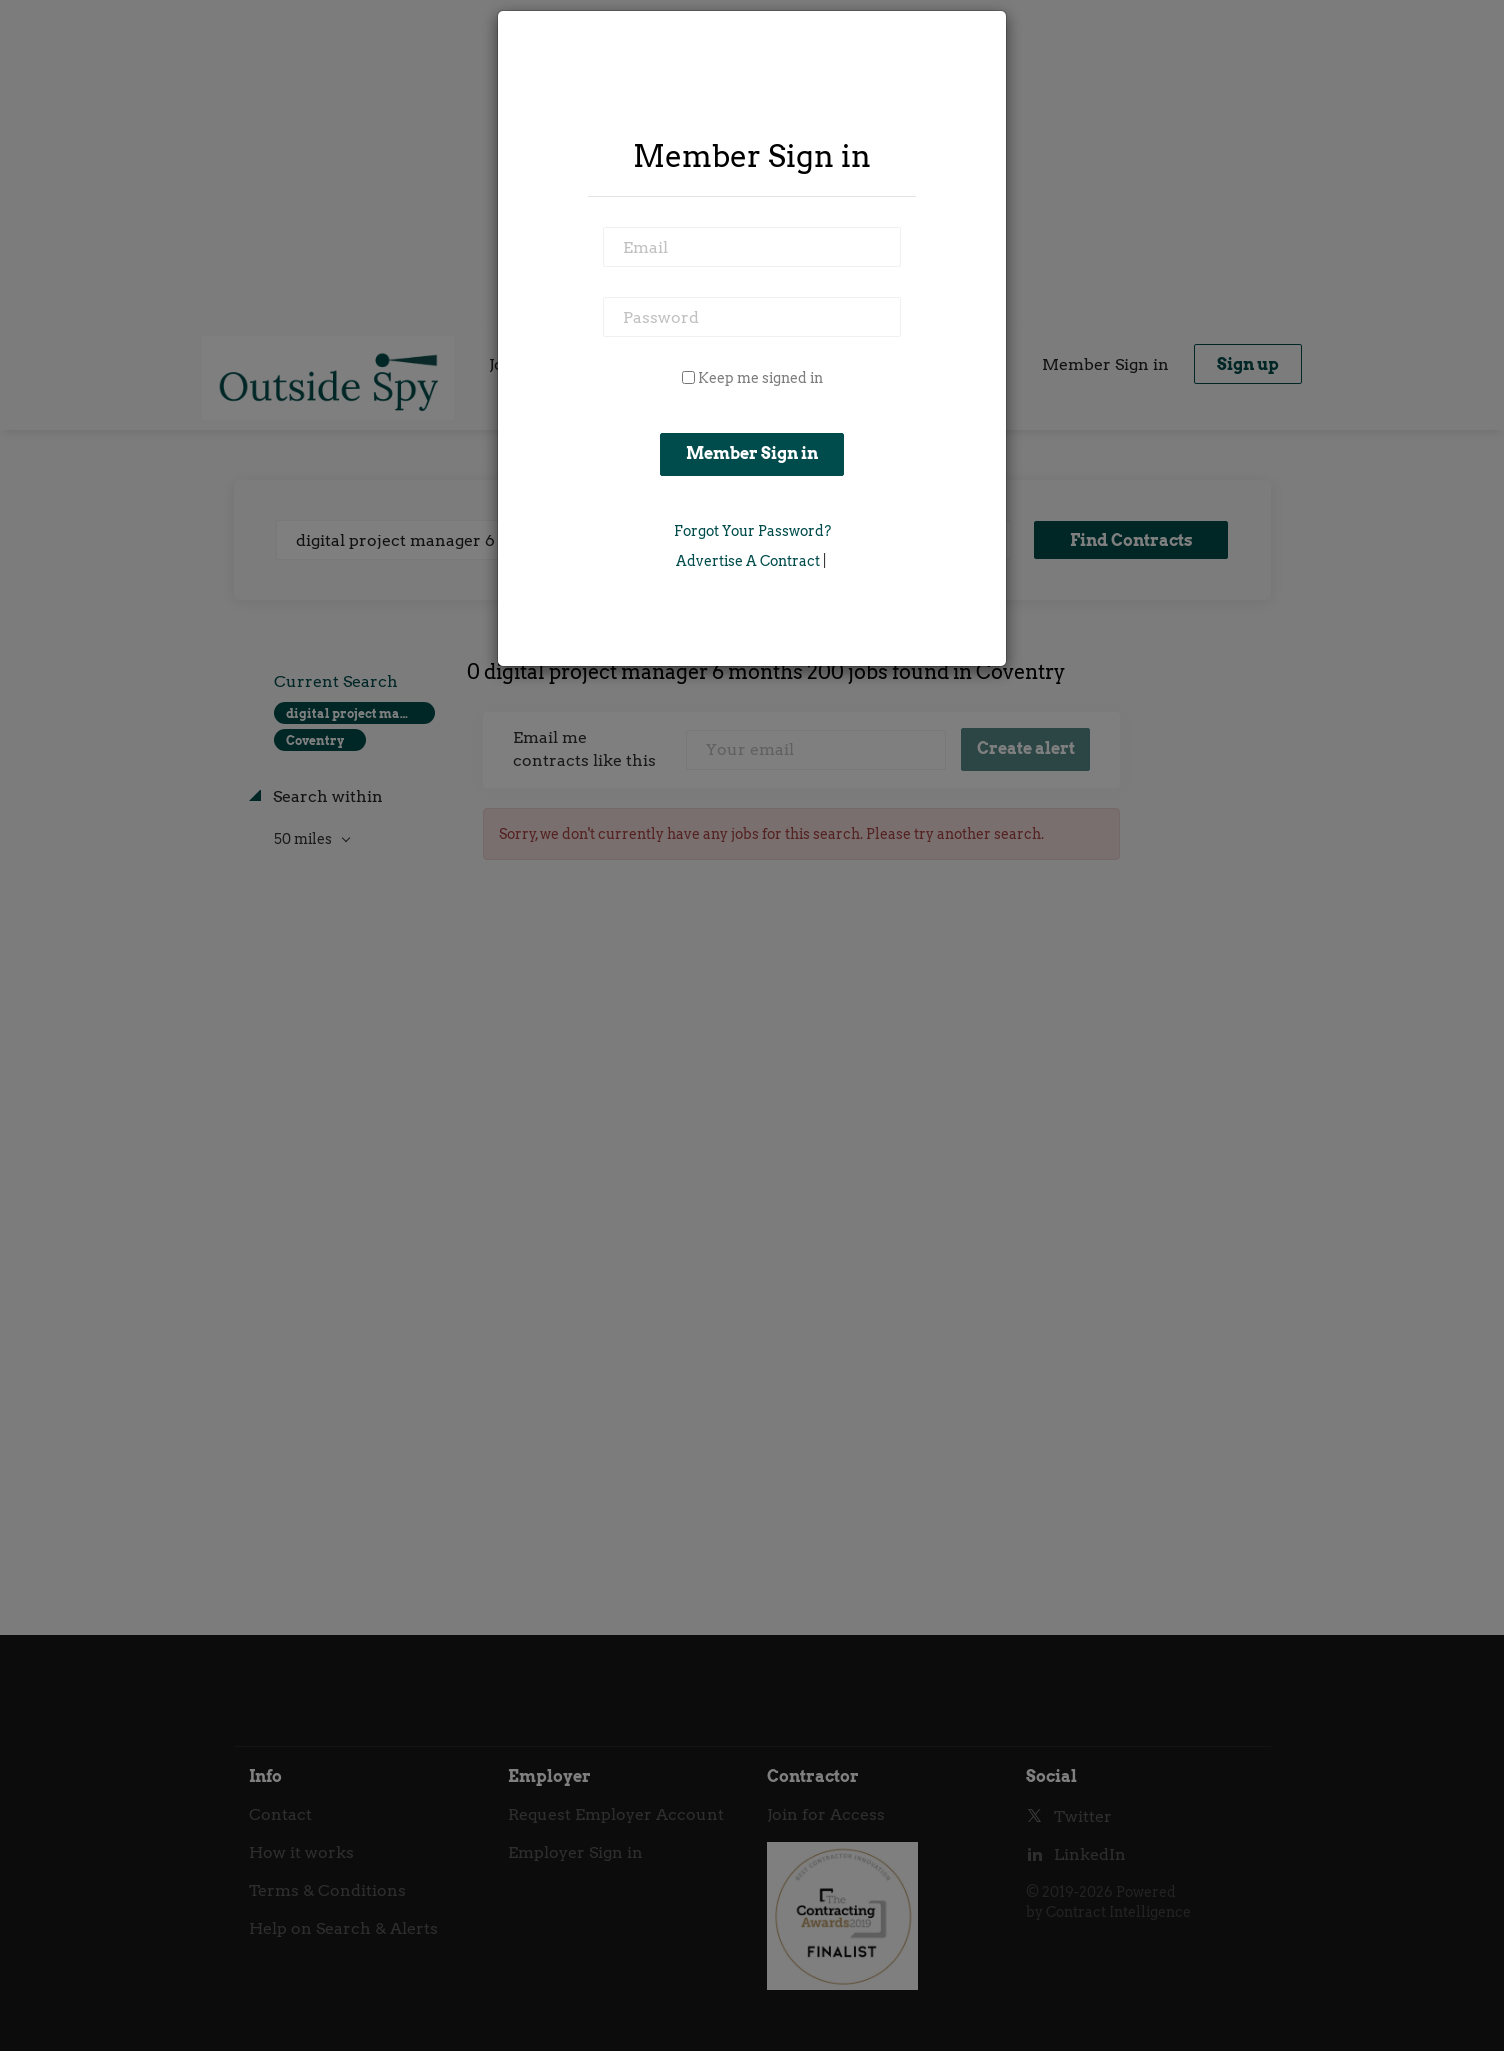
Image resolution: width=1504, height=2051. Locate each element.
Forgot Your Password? (752, 531)
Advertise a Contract (748, 561)
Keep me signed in (760, 378)
